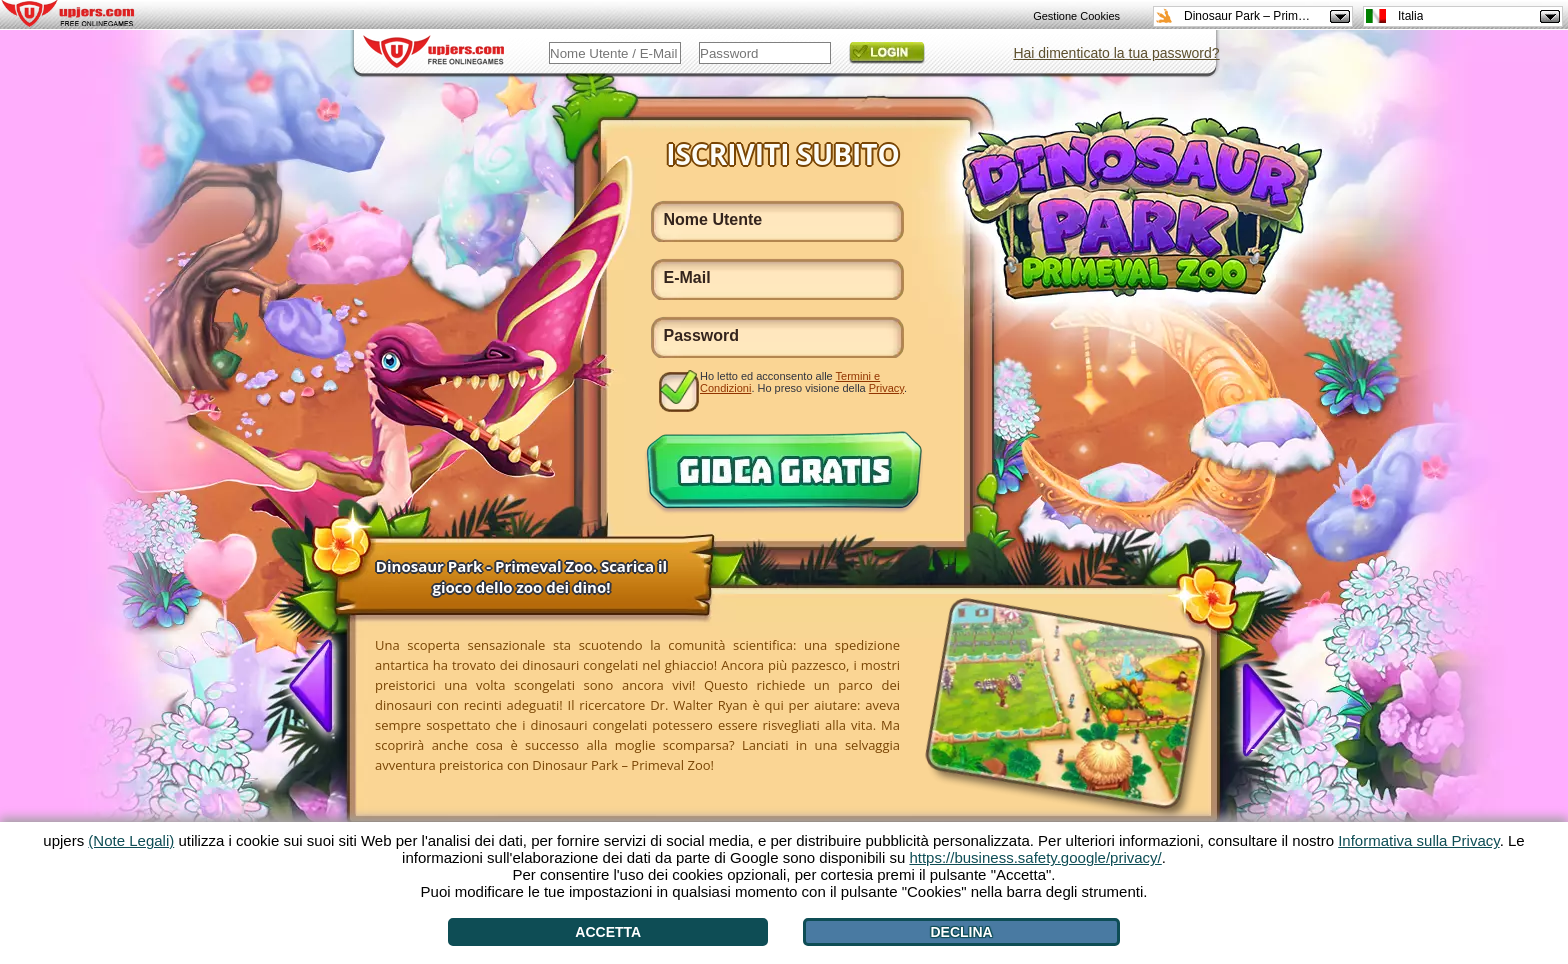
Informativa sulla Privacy (1418, 840)
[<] (319, 688)
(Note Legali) (131, 840)
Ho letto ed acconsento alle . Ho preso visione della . (803, 382)
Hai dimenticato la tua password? (1116, 53)
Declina (961, 932)
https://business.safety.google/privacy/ (1035, 857)
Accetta (608, 932)
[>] (1253, 705)
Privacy (886, 388)
